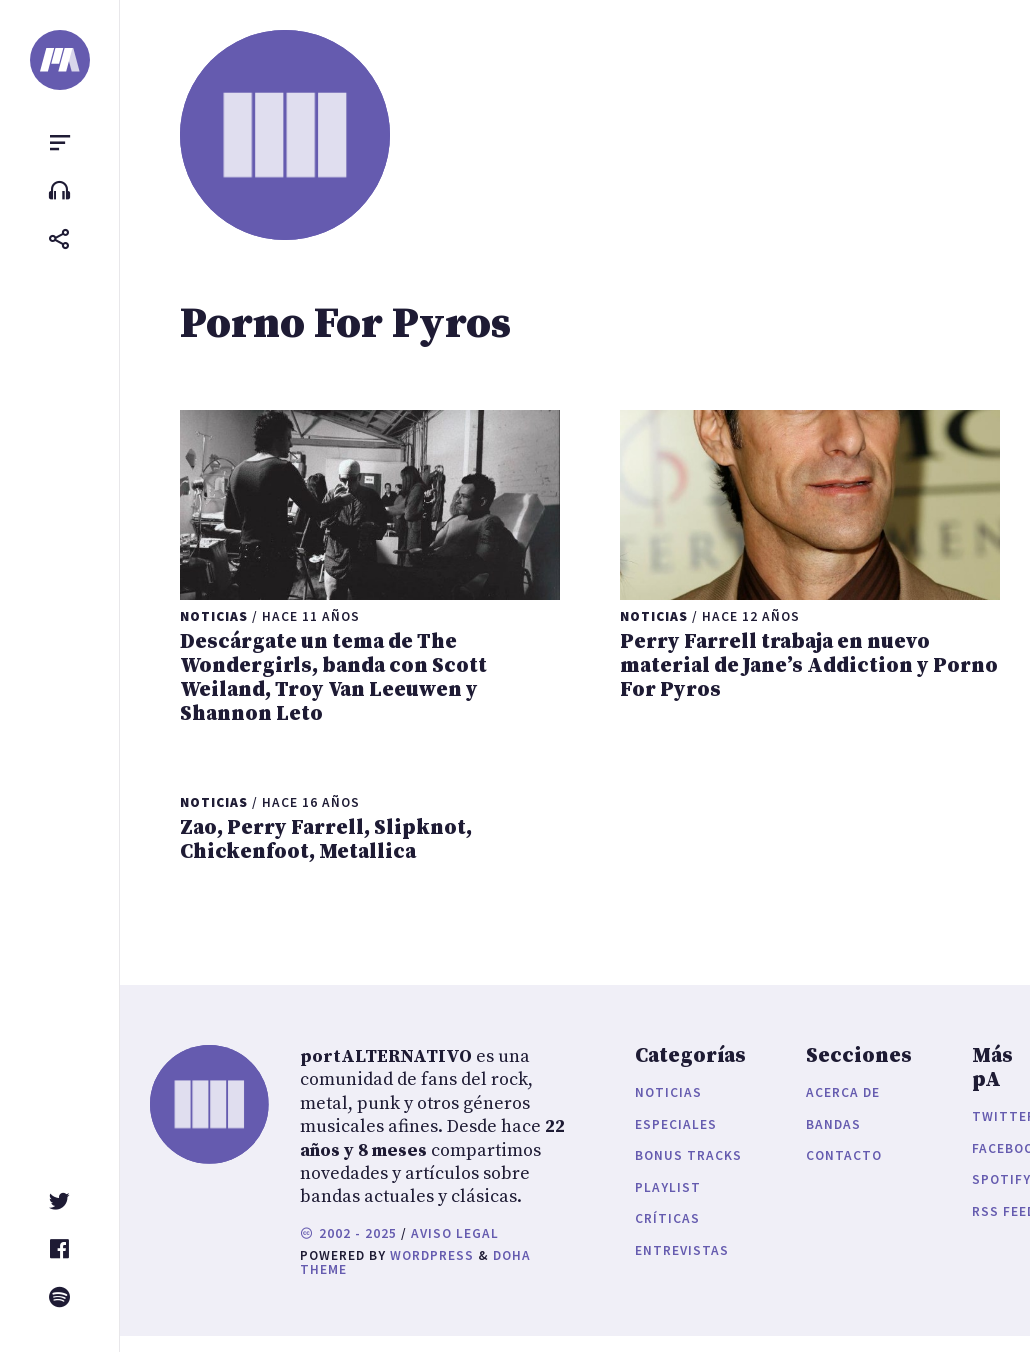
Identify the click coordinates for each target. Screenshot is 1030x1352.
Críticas (667, 1218)
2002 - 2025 (348, 1233)
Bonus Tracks (688, 1155)
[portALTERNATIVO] (60, 60)
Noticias (668, 1092)
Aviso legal (455, 1233)
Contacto (844, 1155)
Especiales (676, 1124)
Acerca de (843, 1092)
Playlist (668, 1187)
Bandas (833, 1124)
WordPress (432, 1255)
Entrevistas (682, 1250)
